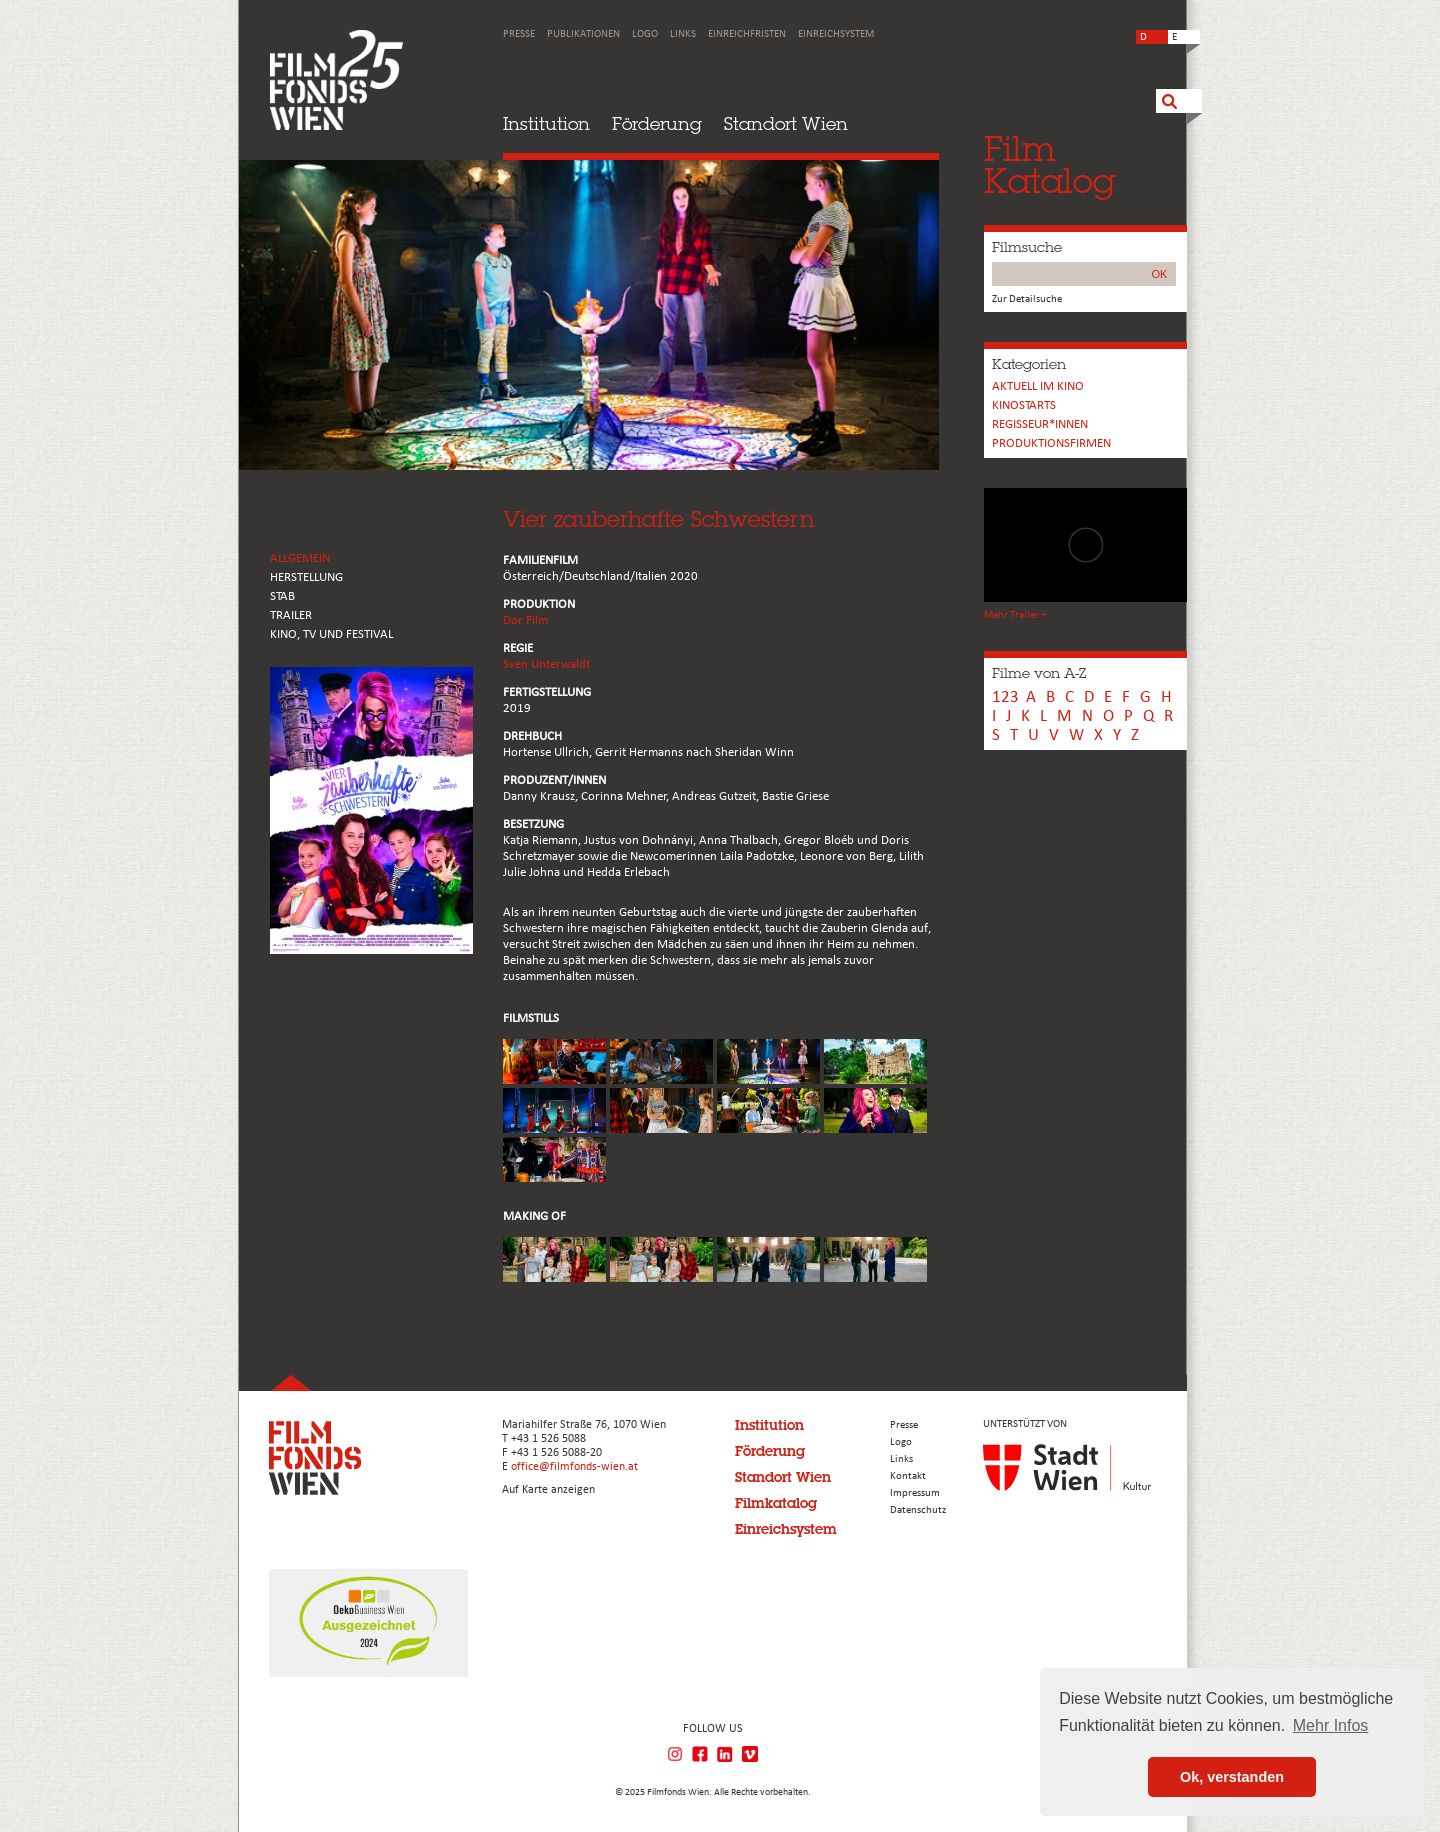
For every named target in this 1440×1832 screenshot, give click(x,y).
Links (683, 34)
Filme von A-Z (1039, 673)
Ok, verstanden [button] (1232, 1777)
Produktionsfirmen (1051, 443)
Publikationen (583, 34)
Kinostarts (1024, 405)
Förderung (657, 123)
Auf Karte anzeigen (548, 1490)
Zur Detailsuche (1027, 299)
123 (1005, 697)
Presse (519, 34)
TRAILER (291, 615)
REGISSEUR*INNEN (1040, 424)
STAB (282, 596)
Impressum (915, 1493)
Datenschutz (918, 1510)
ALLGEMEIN (300, 558)
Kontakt (908, 1476)
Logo (645, 34)
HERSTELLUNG (306, 577)
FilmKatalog (1049, 164)
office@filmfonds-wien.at (574, 1467)
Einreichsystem (836, 34)
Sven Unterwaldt (546, 664)
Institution (546, 123)
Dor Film (525, 620)
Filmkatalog (776, 1503)
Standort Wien (786, 123)
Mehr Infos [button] (1331, 1725)
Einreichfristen (747, 34)
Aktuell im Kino (1038, 386)
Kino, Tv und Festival (331, 634)
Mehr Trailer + (1015, 615)
